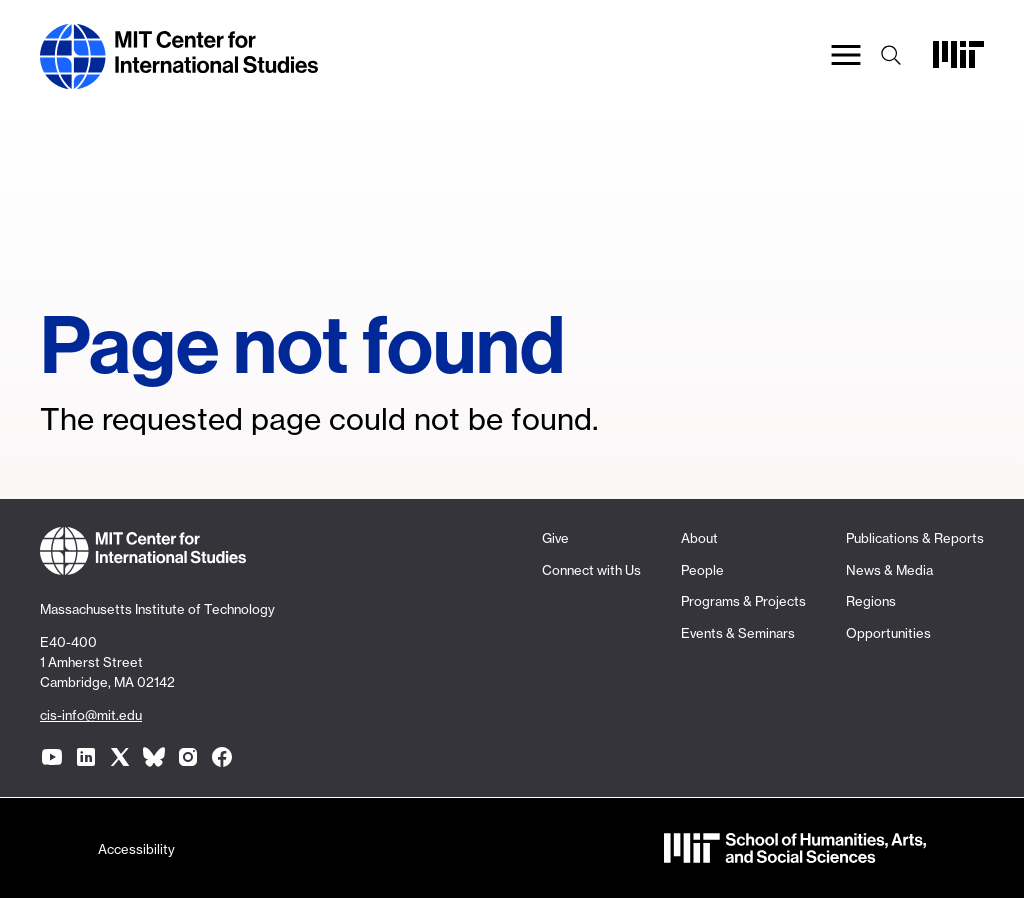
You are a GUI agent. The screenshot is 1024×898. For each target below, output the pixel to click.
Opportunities (888, 633)
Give (555, 538)
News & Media (889, 570)
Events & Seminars (738, 633)
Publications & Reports (915, 538)
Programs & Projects (743, 601)
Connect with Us (591, 570)
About (699, 538)
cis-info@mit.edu (91, 715)
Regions (871, 601)
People (702, 570)
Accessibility (136, 849)
